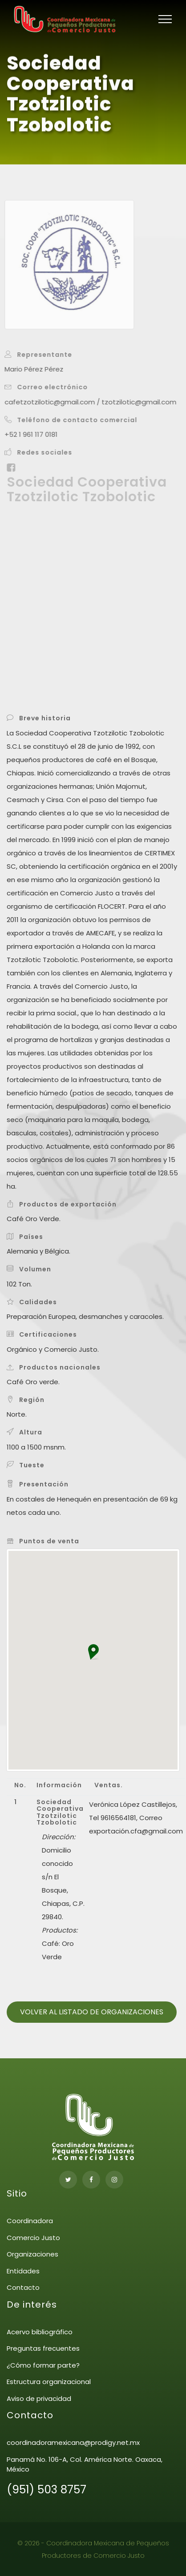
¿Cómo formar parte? (43, 2365)
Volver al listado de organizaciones (91, 2012)
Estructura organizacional (49, 2381)
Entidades (23, 2271)
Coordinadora (30, 2220)
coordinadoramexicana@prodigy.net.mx (73, 2442)
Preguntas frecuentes (43, 2348)
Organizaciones (32, 2254)
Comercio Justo (33, 2237)
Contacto (23, 2287)
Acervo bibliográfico (40, 2331)
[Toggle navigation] (165, 19)
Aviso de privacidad (39, 2398)
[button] (93, 1652)
